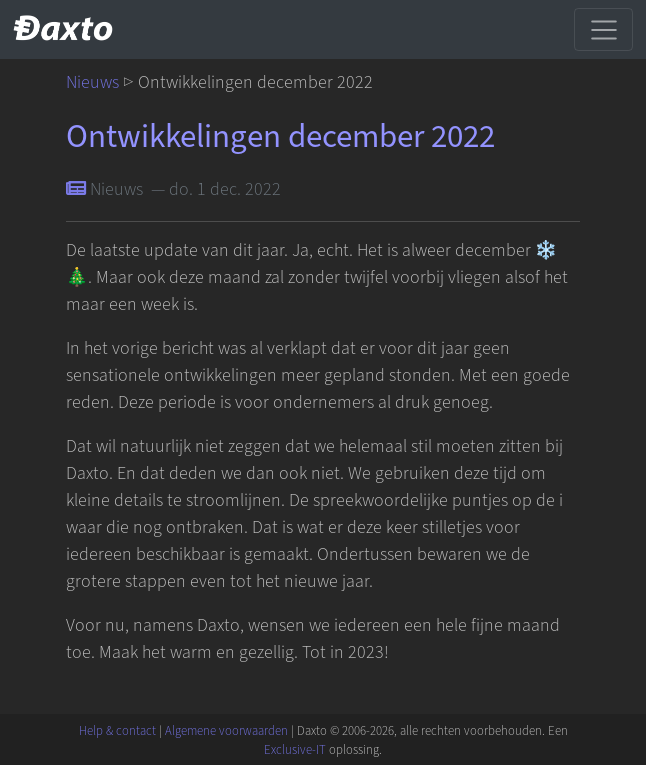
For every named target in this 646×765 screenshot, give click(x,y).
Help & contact (117, 731)
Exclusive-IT (295, 750)
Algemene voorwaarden (226, 731)
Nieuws (92, 82)
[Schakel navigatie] (603, 29)
